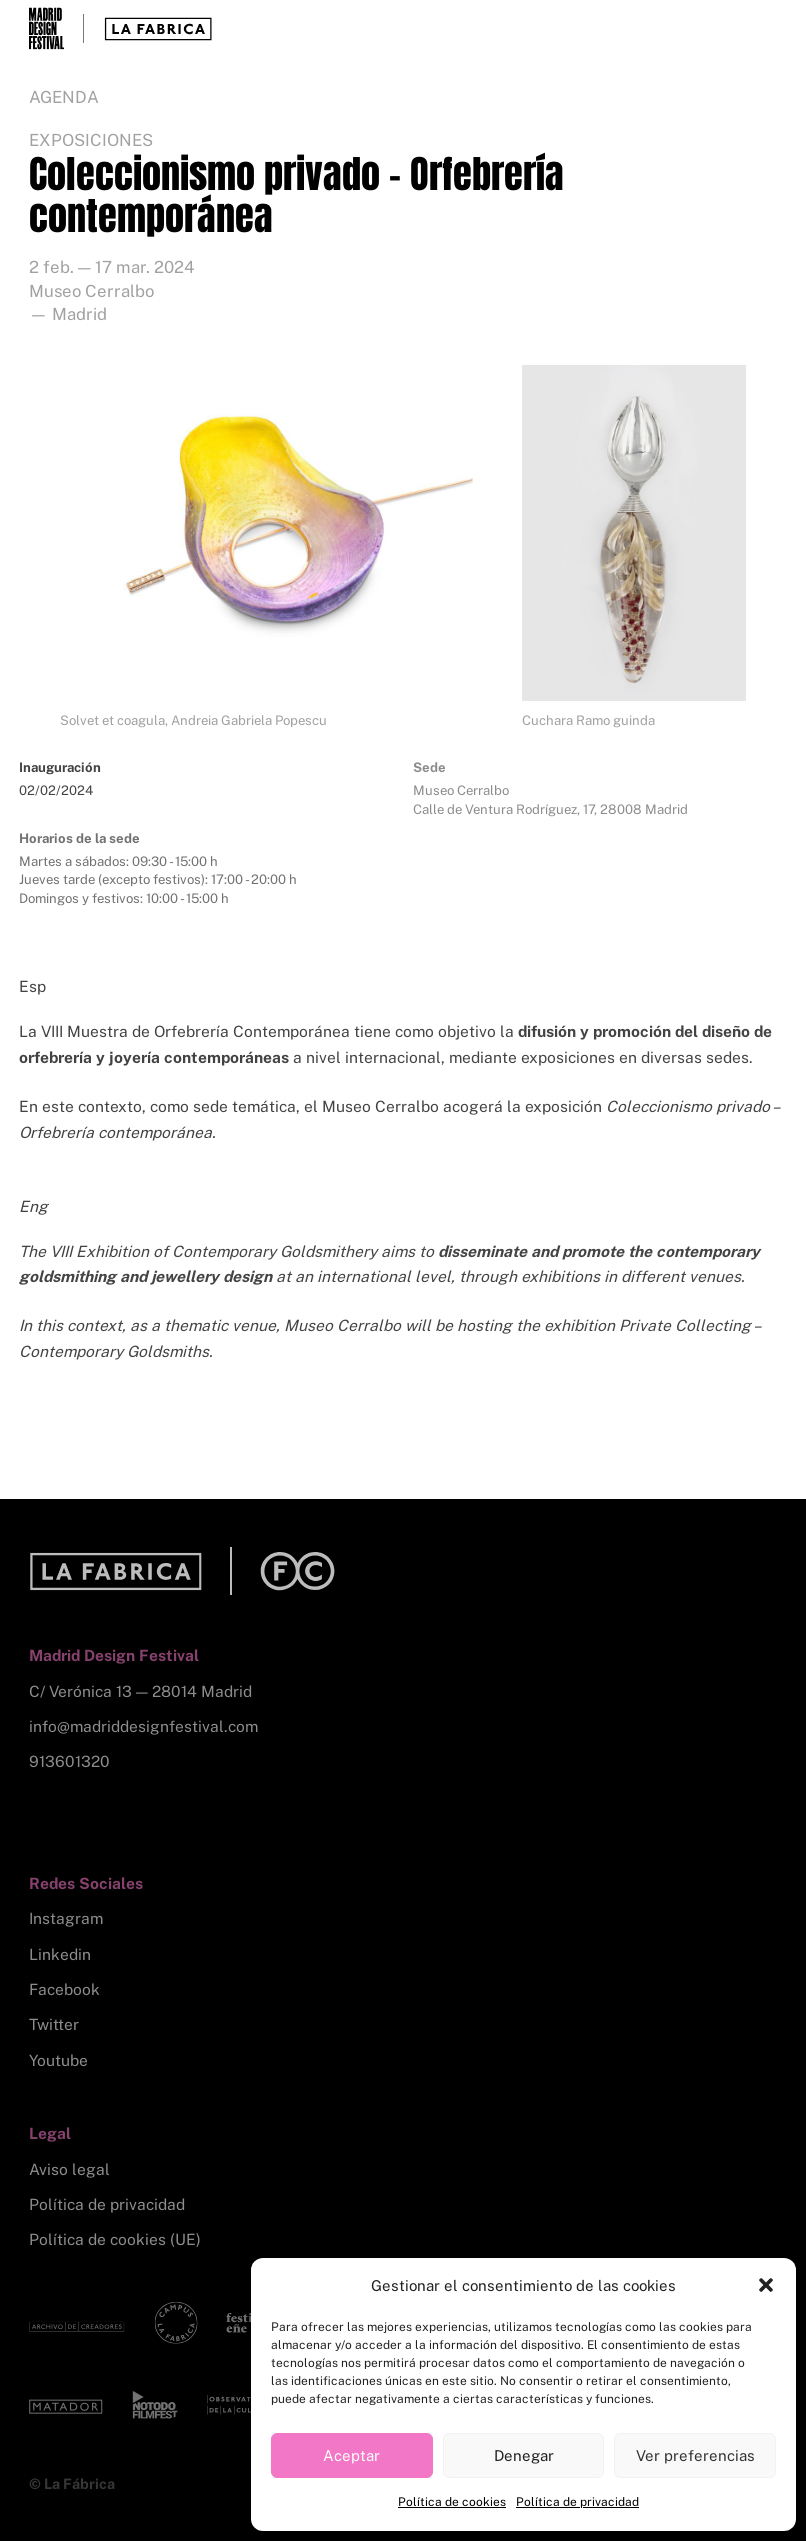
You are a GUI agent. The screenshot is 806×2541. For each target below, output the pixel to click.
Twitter (54, 2024)
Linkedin (60, 1954)
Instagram (66, 1918)
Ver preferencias (695, 2455)
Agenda (64, 97)
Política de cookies (452, 2502)
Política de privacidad (577, 2502)
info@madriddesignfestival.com (143, 1726)
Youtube (58, 2060)
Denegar (524, 2455)
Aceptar (351, 2455)
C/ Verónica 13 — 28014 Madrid (140, 1691)
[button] (766, 2285)
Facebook (64, 1989)
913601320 (69, 1761)
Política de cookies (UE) (115, 2239)
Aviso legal (69, 2169)
